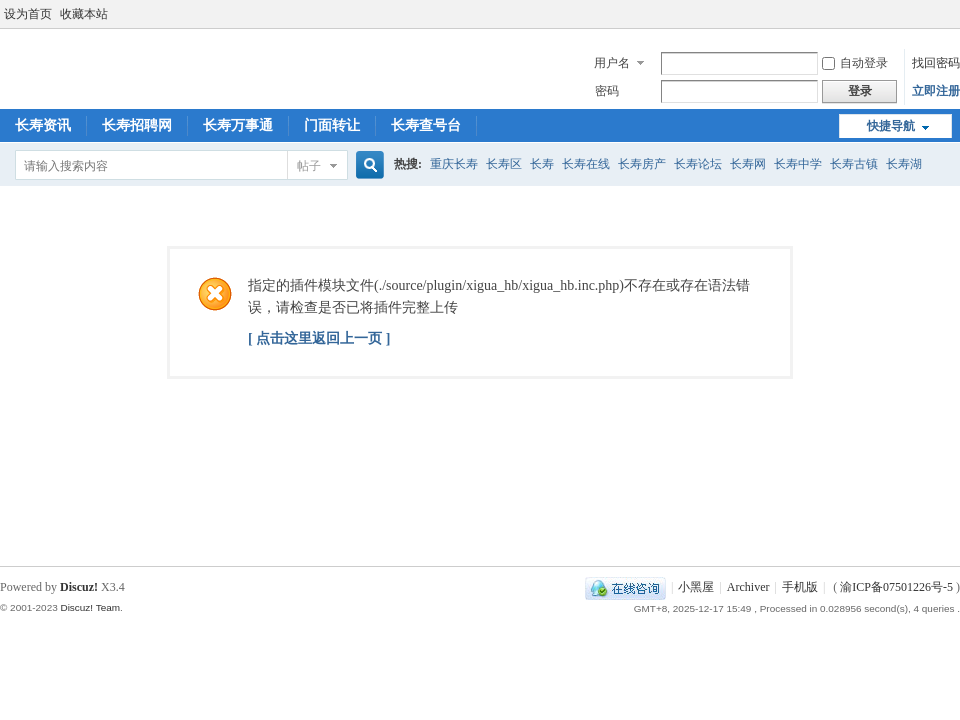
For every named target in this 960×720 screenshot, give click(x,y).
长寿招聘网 (137, 125)
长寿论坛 (698, 164)
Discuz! (79, 587)
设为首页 (28, 14)
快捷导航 (891, 126)
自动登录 (855, 63)
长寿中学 (798, 164)
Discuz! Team (90, 607)
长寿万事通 (238, 125)
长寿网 (748, 164)
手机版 (800, 587)
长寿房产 (642, 164)
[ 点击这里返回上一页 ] (319, 338)
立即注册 (936, 91)
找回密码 (936, 63)
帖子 (309, 166)
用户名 (612, 63)
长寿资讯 (43, 125)
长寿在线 (586, 164)
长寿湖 (904, 164)
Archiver (748, 587)
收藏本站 (84, 14)
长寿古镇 (854, 164)
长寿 (542, 164)
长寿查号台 (426, 125)
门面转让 (332, 125)
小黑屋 (696, 587)
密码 (607, 91)
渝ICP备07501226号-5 (896, 587)
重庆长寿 (454, 164)
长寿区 (504, 164)
